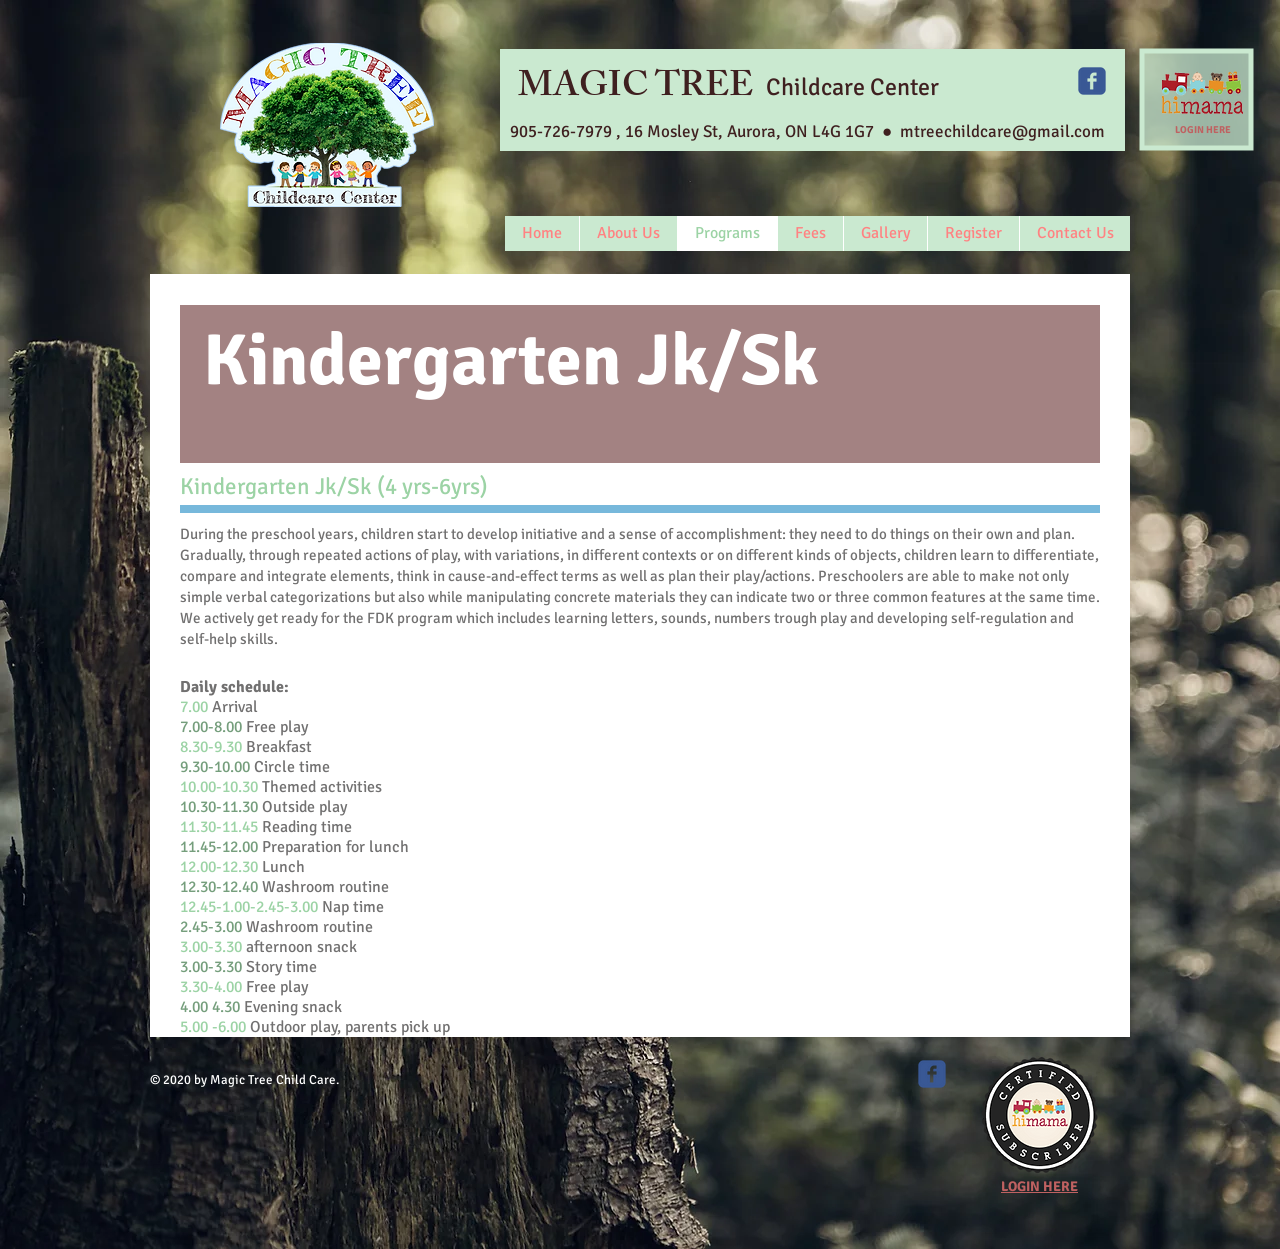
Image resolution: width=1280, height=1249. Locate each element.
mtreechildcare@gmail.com (1002, 131)
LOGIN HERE (1203, 130)
